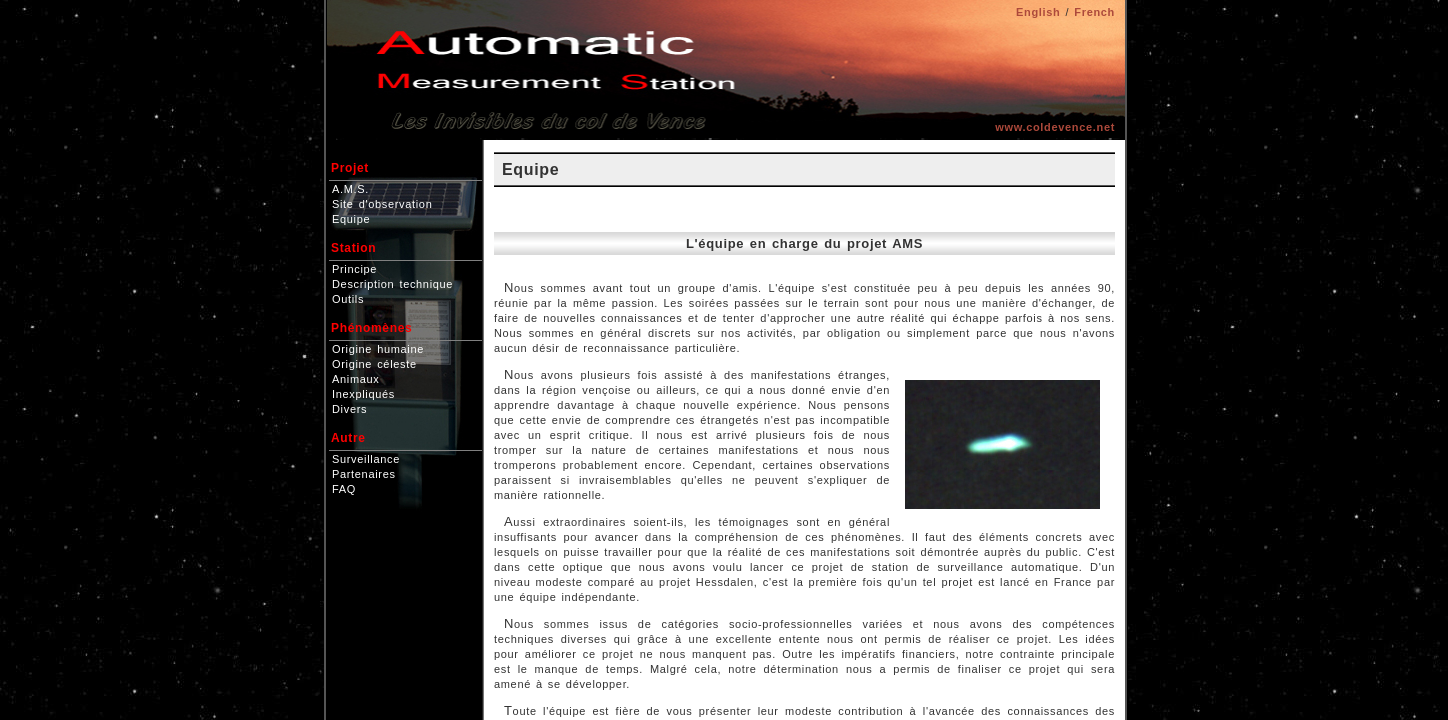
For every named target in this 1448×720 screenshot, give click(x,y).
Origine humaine (378, 349)
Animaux (355, 379)
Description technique (392, 284)
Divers (349, 409)
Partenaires (364, 474)
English (1038, 12)
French (1094, 12)
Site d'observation (382, 204)
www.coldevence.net (1055, 127)
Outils (348, 299)
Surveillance (366, 459)
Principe (354, 269)
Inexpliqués (363, 394)
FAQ (344, 489)
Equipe (351, 219)
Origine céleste (374, 364)
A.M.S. (350, 189)
